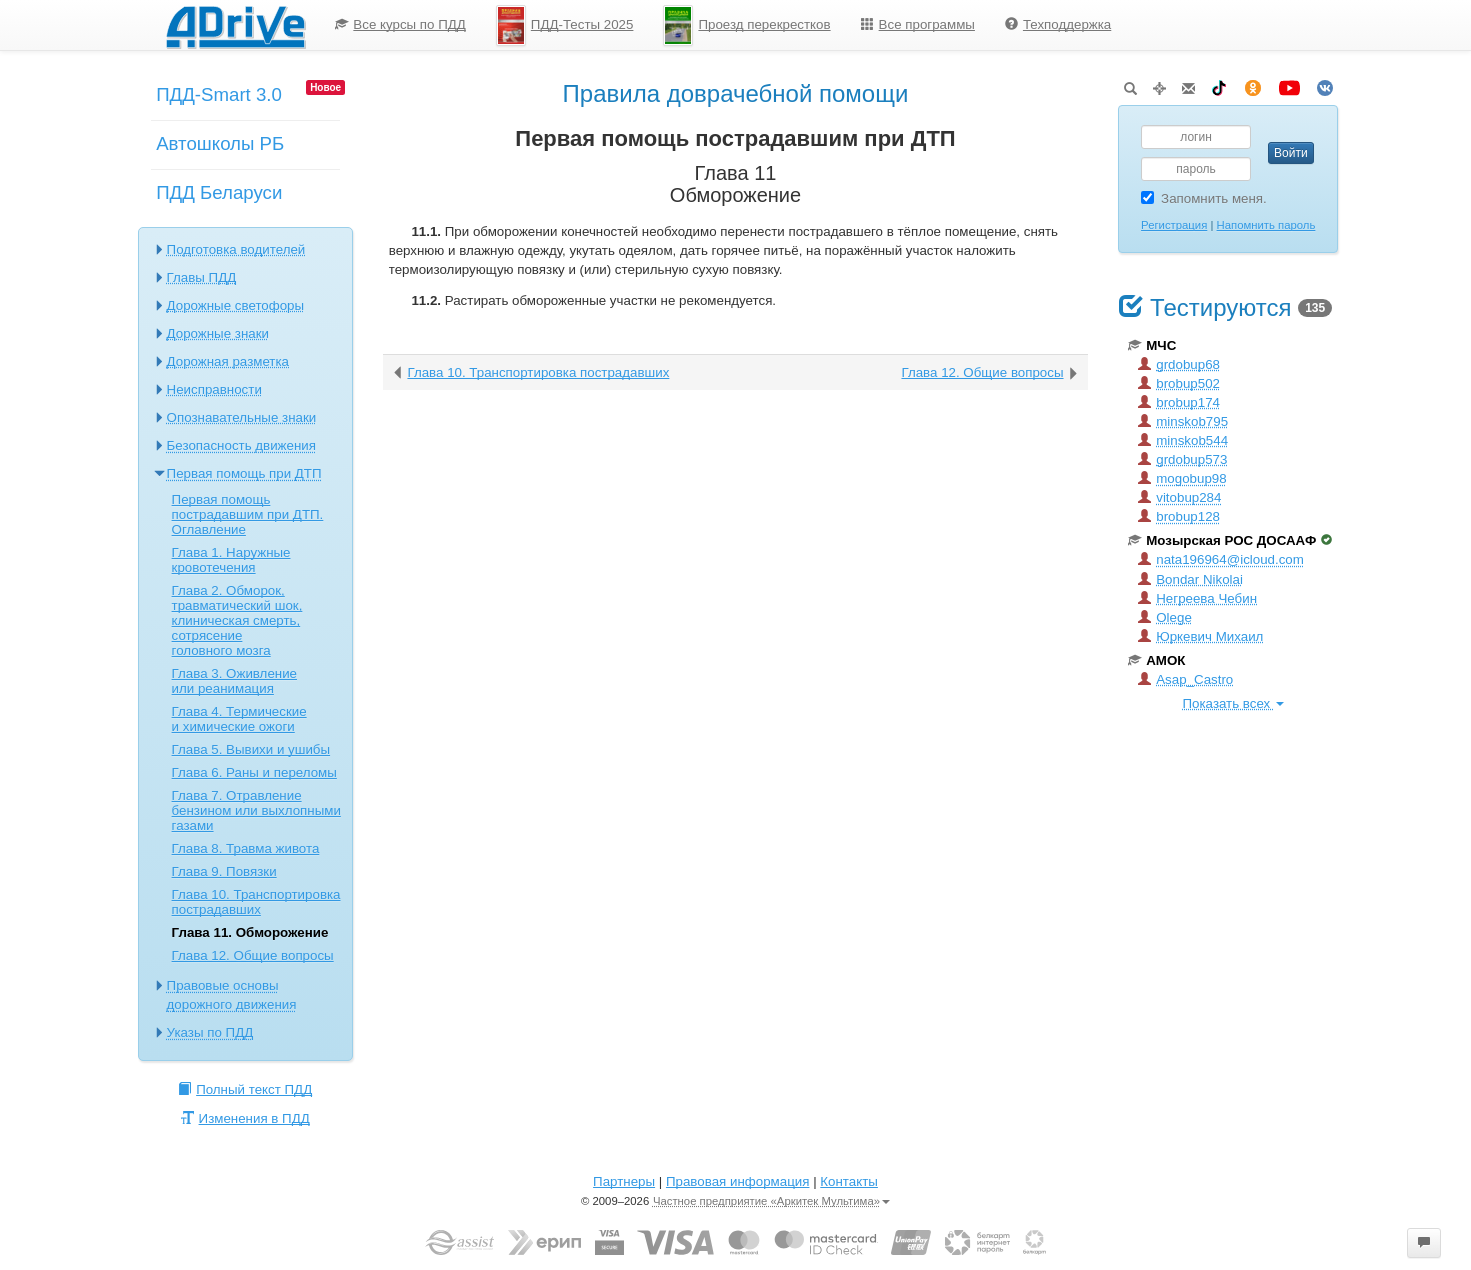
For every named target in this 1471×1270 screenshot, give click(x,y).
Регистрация (1174, 225)
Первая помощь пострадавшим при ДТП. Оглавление (248, 514)
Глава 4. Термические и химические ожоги (239, 719)
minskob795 (1183, 421)
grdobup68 (1179, 364)
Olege (1165, 617)
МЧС (1152, 345)
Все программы (918, 24)
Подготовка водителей (236, 249)
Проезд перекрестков (746, 25)
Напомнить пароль (1266, 225)
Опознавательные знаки (242, 417)
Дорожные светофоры (236, 305)
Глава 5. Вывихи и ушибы (251, 749)
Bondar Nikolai (1190, 579)
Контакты (849, 1181)
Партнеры (624, 1181)
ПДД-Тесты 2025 (565, 25)
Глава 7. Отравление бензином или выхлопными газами (256, 810)
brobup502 (1179, 383)
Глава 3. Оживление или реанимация (234, 681)
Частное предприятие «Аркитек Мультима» (771, 1201)
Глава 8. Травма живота (246, 848)
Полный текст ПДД (245, 1089)
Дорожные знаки (218, 333)
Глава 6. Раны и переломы (254, 772)
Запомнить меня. (1204, 198)
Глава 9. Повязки (224, 871)
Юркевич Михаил (1200, 636)
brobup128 (1179, 516)
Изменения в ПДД (245, 1118)
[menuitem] (400, 25)
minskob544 (1183, 440)
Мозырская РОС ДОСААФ (1230, 540)
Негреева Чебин (1197, 598)
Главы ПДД (202, 277)
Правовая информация (737, 1181)
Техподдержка (1058, 24)
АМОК (1156, 660)
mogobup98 (1182, 478)
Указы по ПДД (210, 1032)
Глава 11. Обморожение (250, 932)
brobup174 (1179, 402)
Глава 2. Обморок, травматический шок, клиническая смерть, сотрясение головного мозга (237, 620)
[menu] (723, 25)
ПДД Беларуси (219, 192)
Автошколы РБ (220, 143)
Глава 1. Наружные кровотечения (231, 560)
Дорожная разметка (228, 361)
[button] (1424, 1243)
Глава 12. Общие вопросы (253, 955)
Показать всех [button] (1233, 703)
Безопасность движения (241, 445)
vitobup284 (1179, 497)
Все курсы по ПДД (400, 24)
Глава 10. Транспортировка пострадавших (256, 902)
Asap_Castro (1185, 679)
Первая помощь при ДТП (244, 473)
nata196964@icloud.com (1221, 559)
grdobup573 (1182, 459)
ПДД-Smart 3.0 (219, 94)
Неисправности (214, 389)
